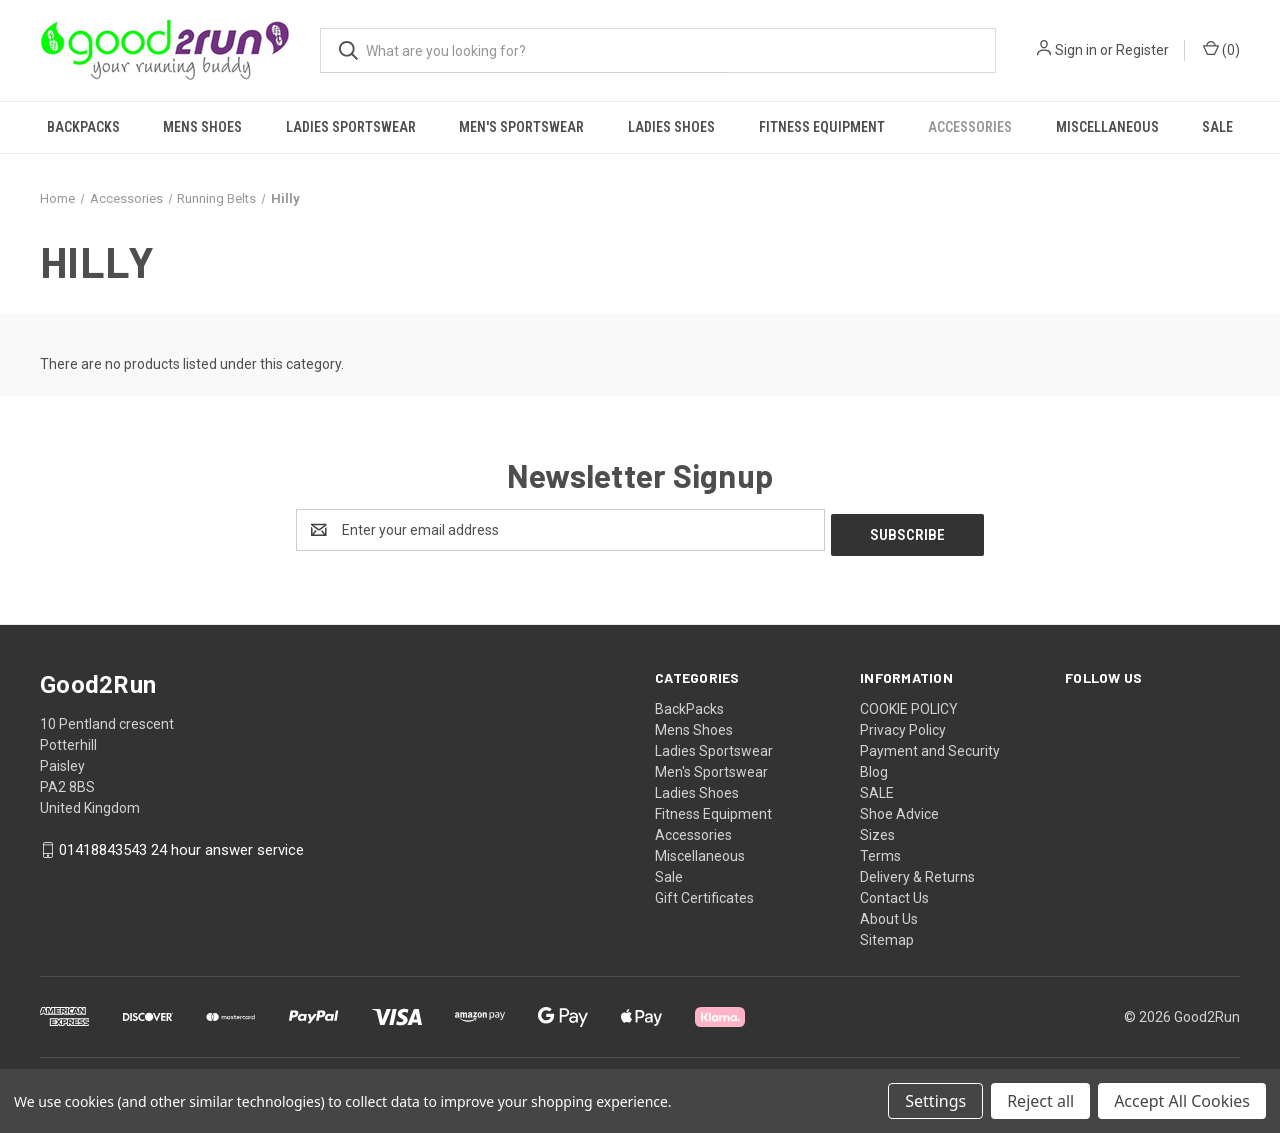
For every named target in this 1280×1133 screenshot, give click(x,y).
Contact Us (894, 893)
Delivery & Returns (917, 872)
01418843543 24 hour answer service (181, 846)
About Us (889, 914)
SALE (877, 788)
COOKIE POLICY (909, 704)
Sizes (877, 830)
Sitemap (887, 935)
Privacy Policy (903, 725)
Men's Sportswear (521, 127)
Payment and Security (930, 746)
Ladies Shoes (671, 127)
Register (1142, 50)
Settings (935, 1101)
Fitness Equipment (822, 127)
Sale (1217, 127)
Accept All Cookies (1182, 1101)
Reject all (1040, 1101)
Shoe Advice (899, 809)
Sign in (1076, 50)
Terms (880, 851)
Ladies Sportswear (351, 127)
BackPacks (83, 127)
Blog (874, 767)
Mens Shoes (202, 127)
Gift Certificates (704, 893)
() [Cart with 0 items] (1221, 49)
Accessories (970, 127)
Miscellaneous (1107, 127)
